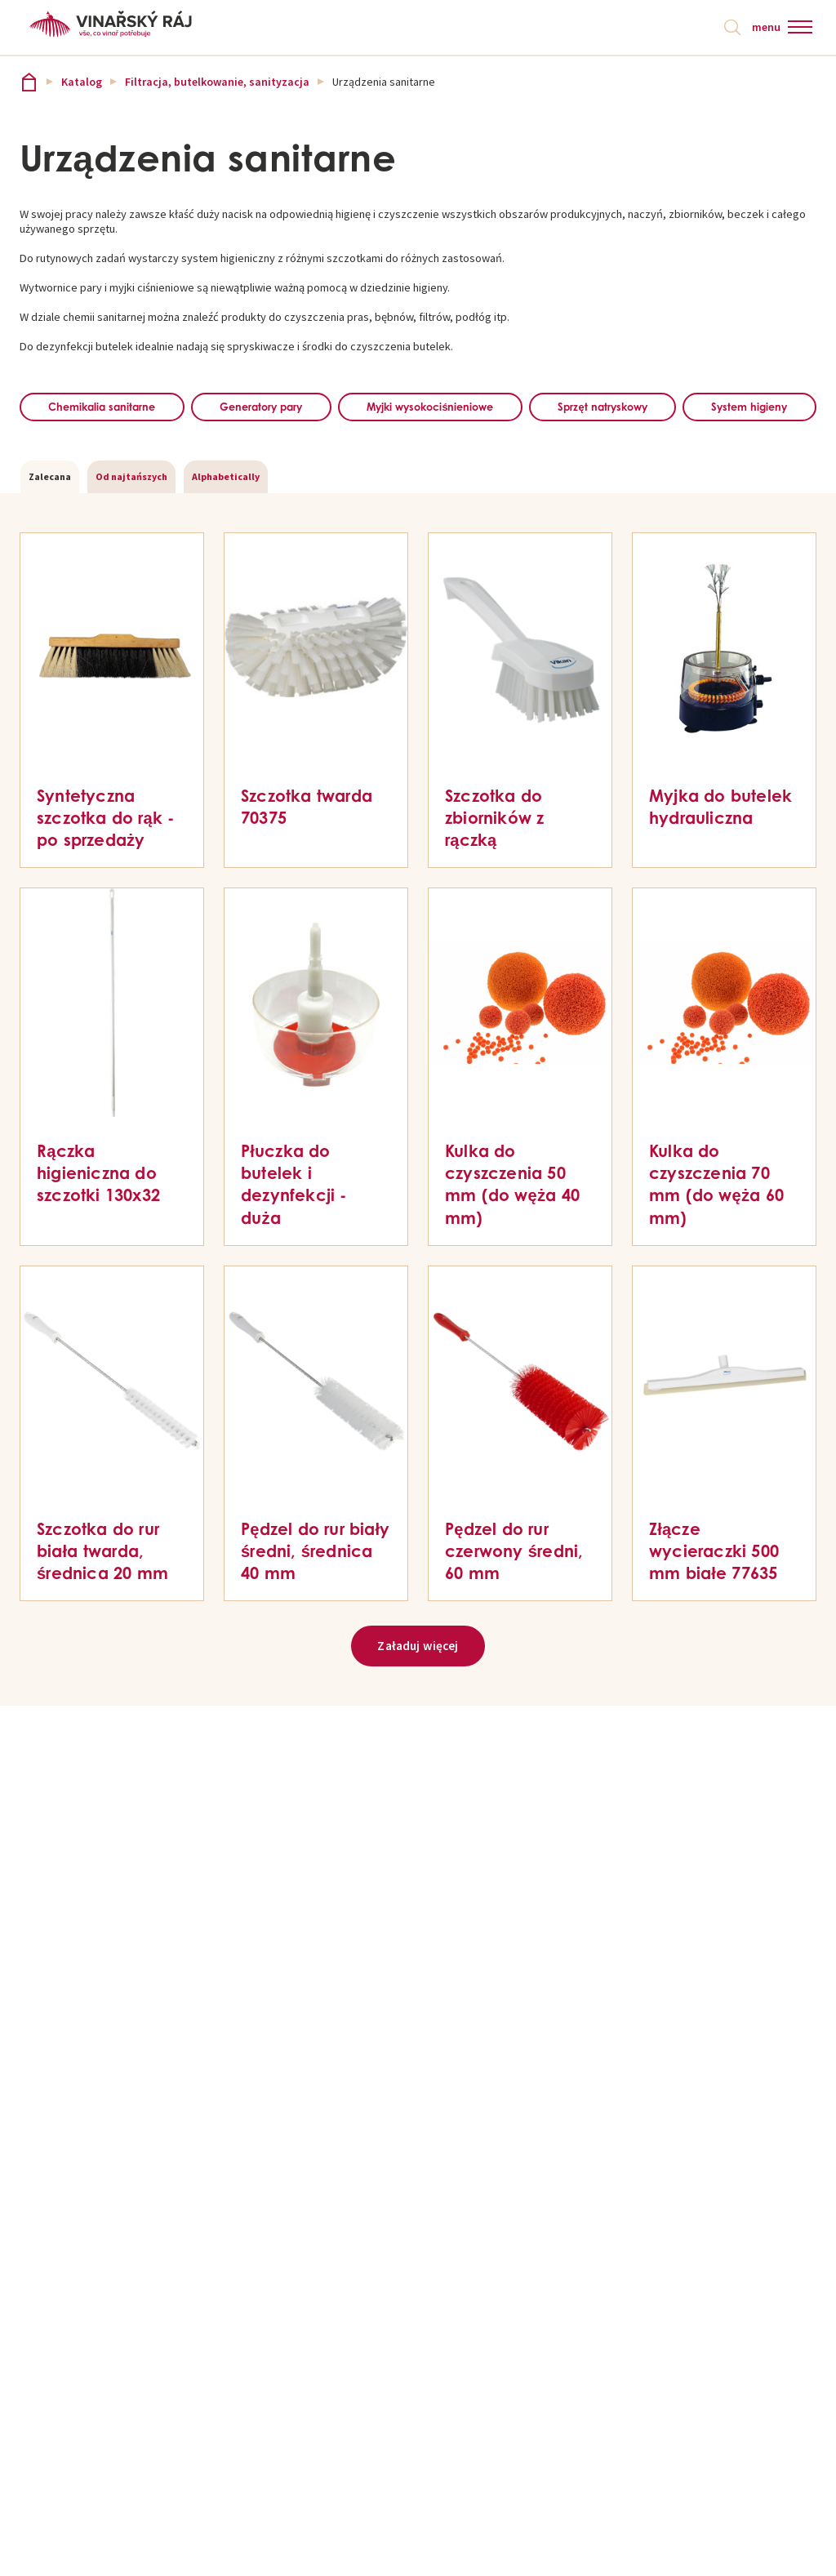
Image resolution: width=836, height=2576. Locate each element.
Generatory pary (311, 408)
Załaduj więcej (418, 1688)
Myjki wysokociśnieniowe (518, 408)
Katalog (81, 83)
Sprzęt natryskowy (726, 408)
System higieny (418, 447)
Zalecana (50, 517)
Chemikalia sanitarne (120, 408)
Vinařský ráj (29, 82)
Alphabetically (226, 517)
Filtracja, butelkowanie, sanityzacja (217, 83)
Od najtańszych (131, 517)
